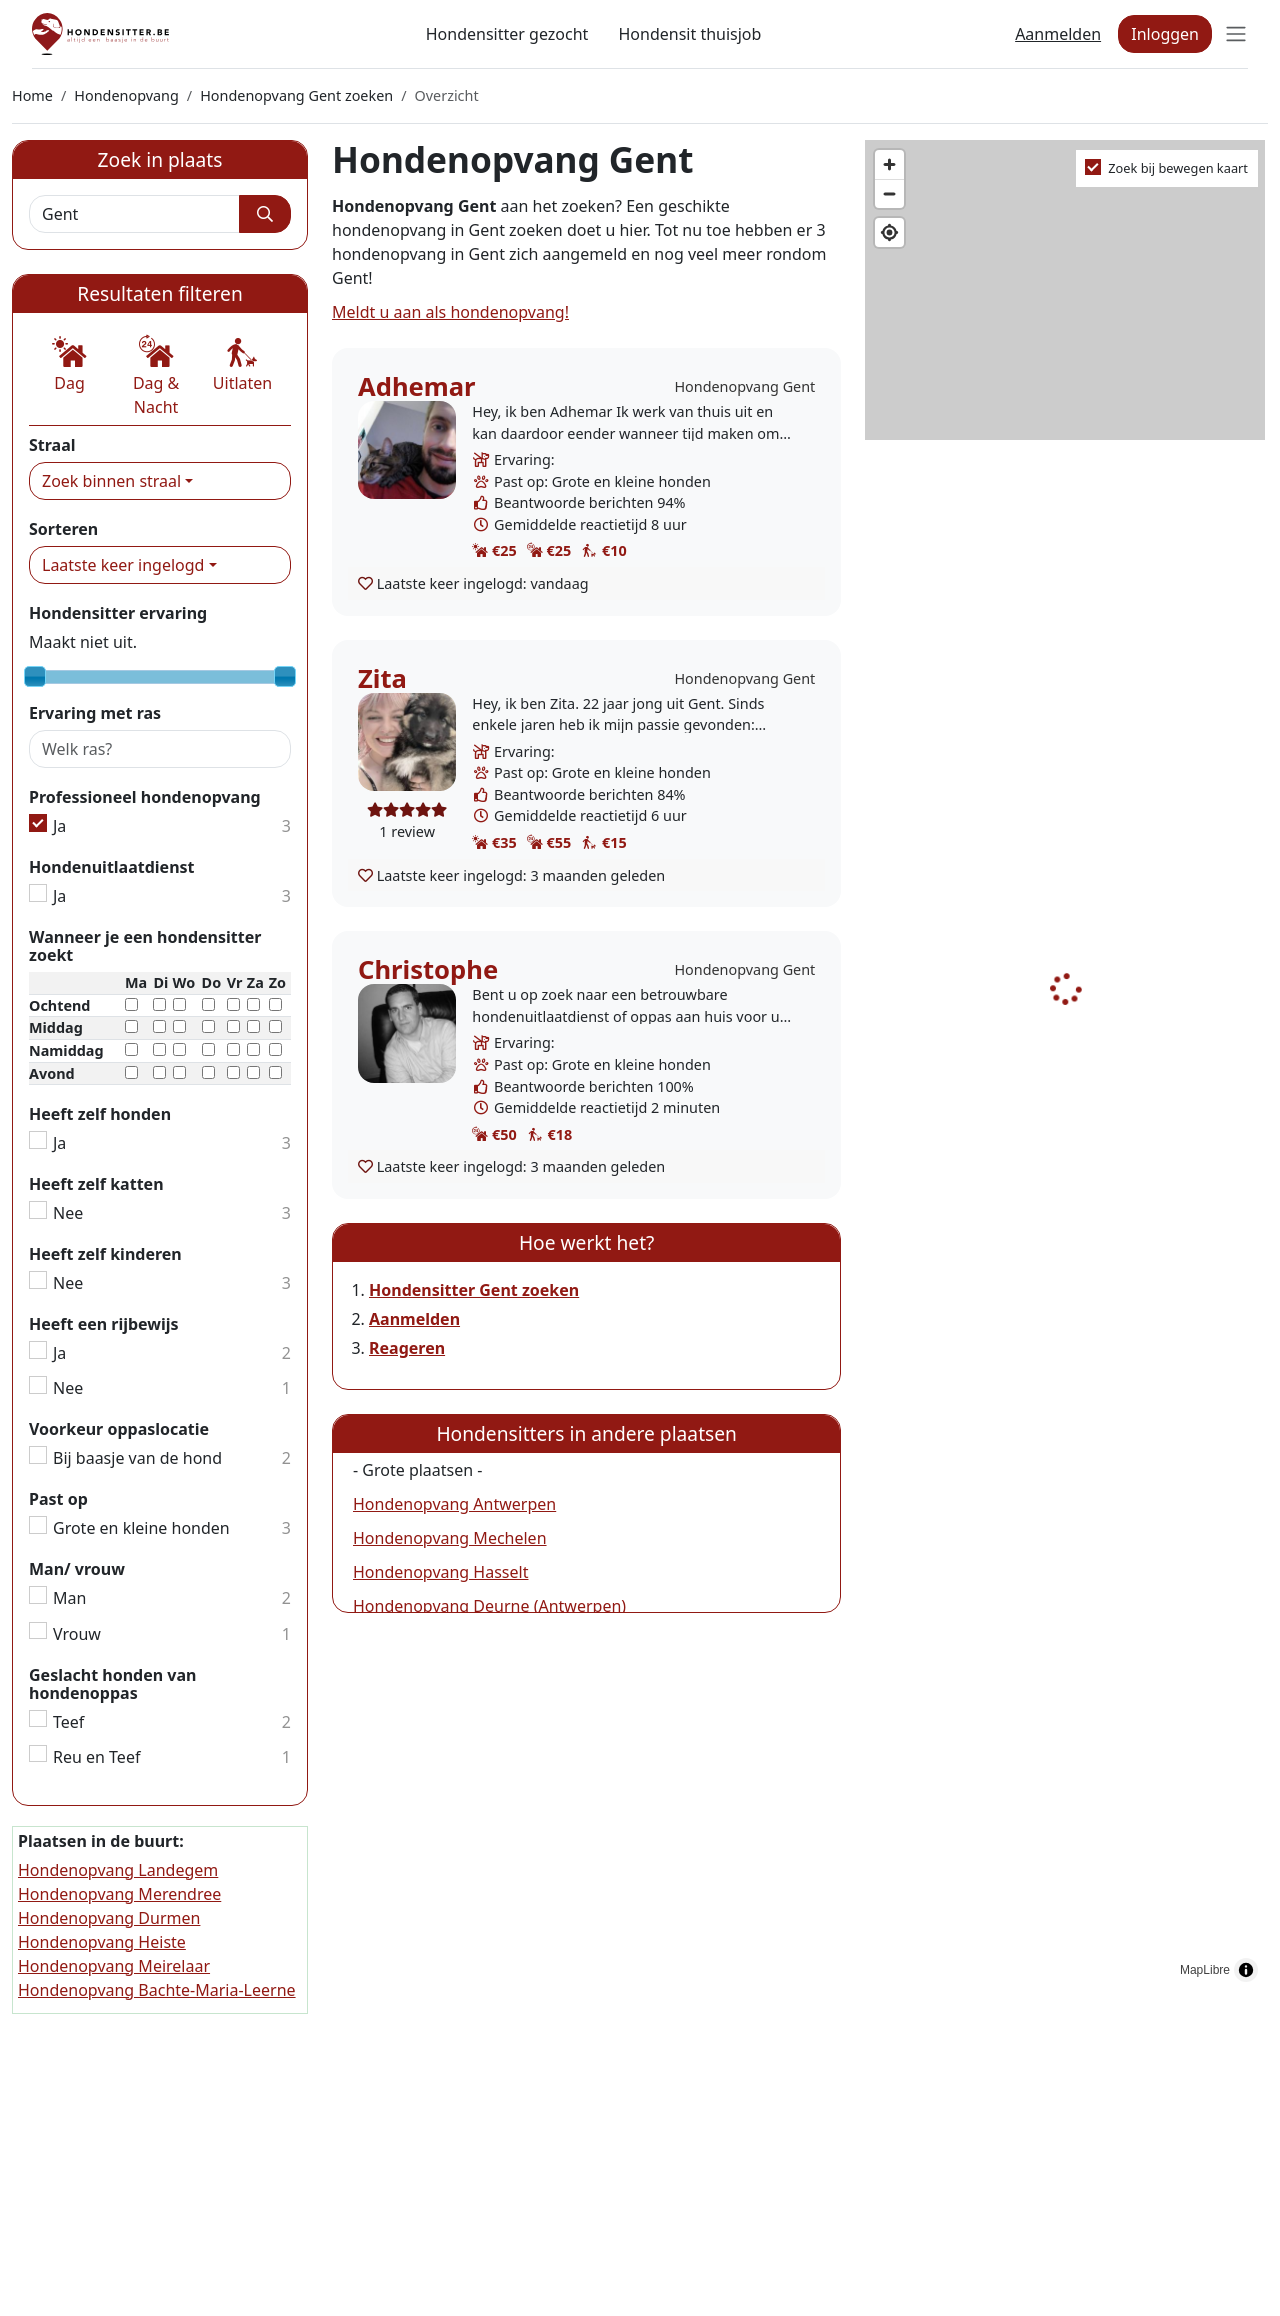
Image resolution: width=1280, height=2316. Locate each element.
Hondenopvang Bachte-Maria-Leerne (157, 1990)
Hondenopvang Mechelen (450, 1538)
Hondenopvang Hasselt (440, 1572)
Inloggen (1165, 34)
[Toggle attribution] (1246, 1970)
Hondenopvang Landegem (118, 1870)
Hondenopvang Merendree (119, 1894)
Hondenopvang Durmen (109, 1918)
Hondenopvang (126, 95)
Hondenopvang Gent (744, 386)
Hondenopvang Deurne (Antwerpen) (489, 1606)
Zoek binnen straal (111, 481)
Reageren (407, 1348)
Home (32, 95)
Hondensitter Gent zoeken (474, 1290)
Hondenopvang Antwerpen (454, 1504)
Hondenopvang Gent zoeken (296, 95)
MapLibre (1205, 1970)
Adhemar (417, 386)
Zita (382, 678)
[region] (1066, 1066)
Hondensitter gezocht (507, 34)
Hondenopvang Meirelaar (114, 1966)
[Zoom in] (889, 164)
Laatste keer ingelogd (123, 565)
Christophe (428, 969)
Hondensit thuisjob (689, 34)
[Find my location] (889, 232)
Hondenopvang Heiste (102, 1942)
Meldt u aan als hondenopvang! (450, 312)
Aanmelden (1058, 34)
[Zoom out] (889, 193)
